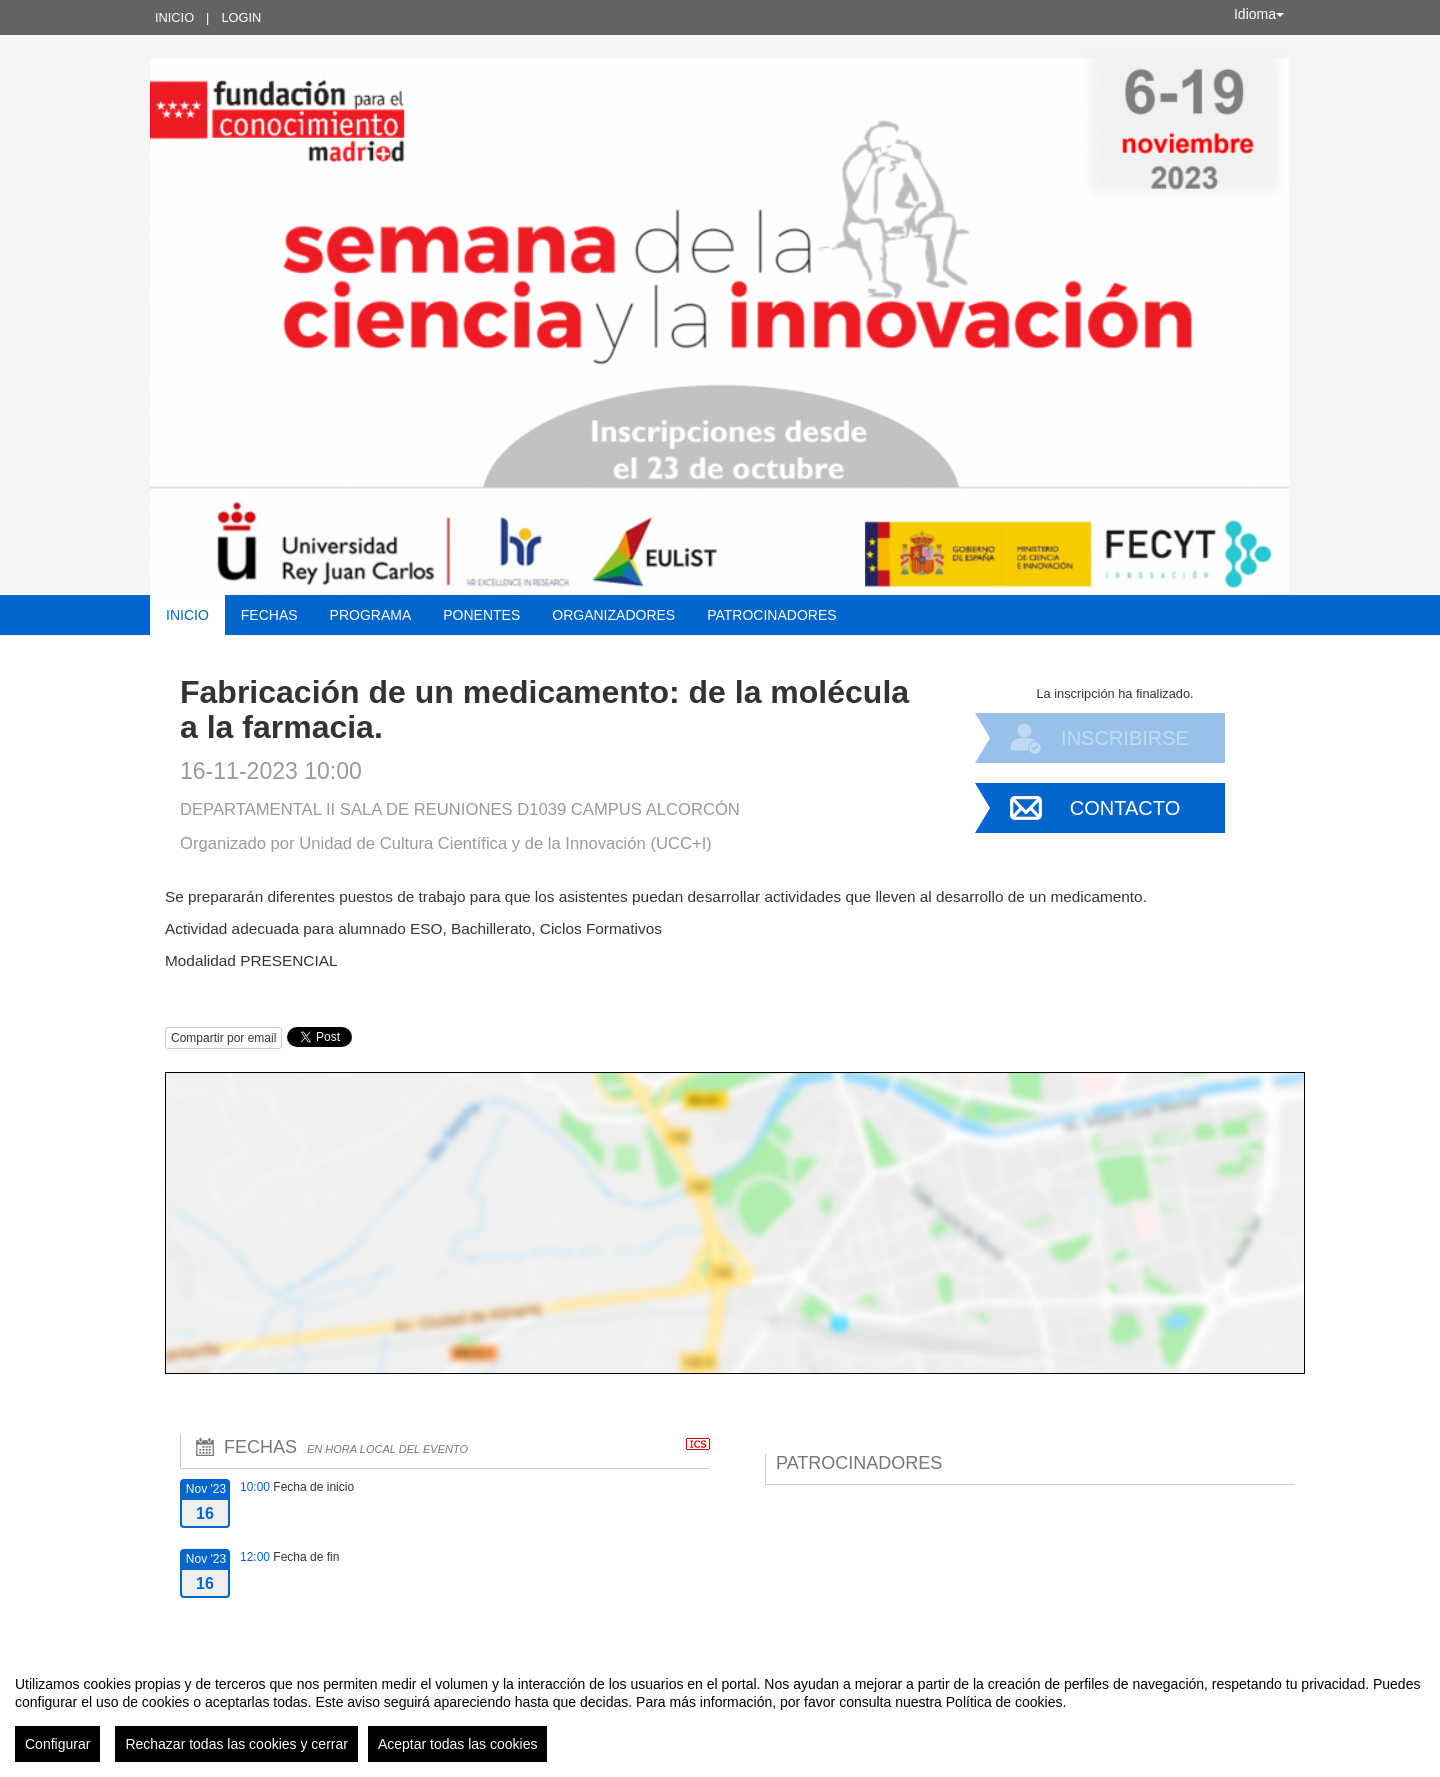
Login (241, 17)
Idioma (1259, 14)
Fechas (269, 615)
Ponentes (481, 615)
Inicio (174, 17)
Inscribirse (1125, 738)
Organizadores (613, 615)
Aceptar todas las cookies (458, 1744)
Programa (371, 615)
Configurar (57, 1744)
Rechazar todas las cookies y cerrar (236, 1744)
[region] (720, 1711)
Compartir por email (223, 1038)
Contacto (1125, 808)
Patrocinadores (771, 615)
